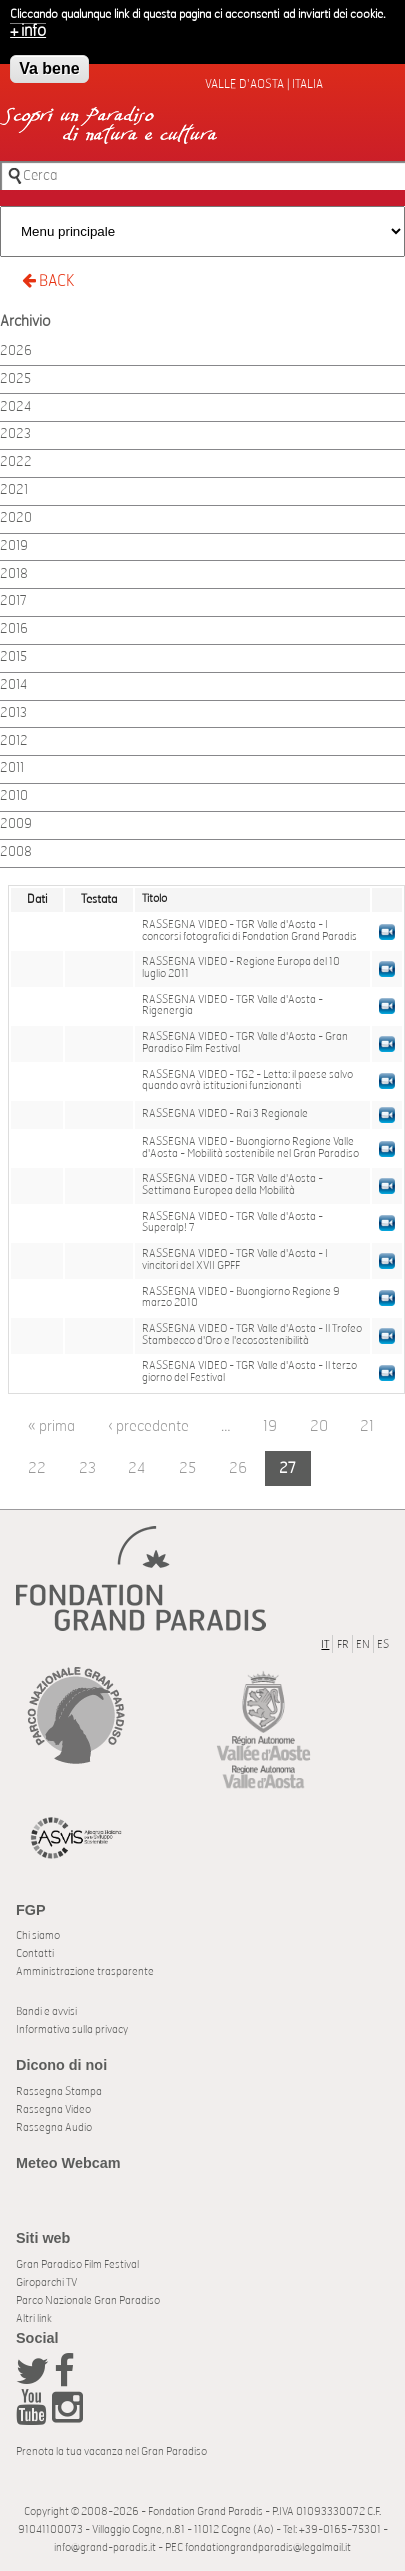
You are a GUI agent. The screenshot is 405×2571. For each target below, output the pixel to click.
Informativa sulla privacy (72, 2029)
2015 (13, 657)
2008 (16, 852)
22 (37, 1468)
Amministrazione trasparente (85, 1971)
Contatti (35, 1953)
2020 (16, 518)
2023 (15, 434)
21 (367, 1426)
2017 (13, 601)
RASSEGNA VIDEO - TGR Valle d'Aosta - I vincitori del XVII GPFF (235, 1260)
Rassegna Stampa (59, 2091)
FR (343, 1644)
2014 (13, 685)
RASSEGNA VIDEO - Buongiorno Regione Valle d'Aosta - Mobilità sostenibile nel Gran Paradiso (250, 1148)
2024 (15, 407)
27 (287, 1468)
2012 (14, 741)
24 (137, 1468)
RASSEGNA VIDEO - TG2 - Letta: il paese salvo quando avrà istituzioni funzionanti (247, 1081)
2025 (15, 379)
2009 (16, 824)
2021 (14, 490)
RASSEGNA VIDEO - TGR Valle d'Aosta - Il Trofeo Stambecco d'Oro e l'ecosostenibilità (252, 1335)
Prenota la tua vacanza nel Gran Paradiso (111, 2451)
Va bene (49, 63)
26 (238, 1468)
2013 (13, 713)
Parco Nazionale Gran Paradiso (88, 2300)
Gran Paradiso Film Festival (77, 2264)
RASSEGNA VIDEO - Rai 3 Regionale (225, 1114)
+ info (28, 26)
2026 (16, 351)
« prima (51, 1426)
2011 (12, 768)
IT (325, 1644)
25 (187, 1468)
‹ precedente (148, 1426)
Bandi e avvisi (46, 2011)
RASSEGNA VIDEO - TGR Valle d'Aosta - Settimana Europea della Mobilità (232, 1185)
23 (87, 1468)
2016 (14, 629)
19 (270, 1426)
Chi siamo (38, 1935)
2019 (14, 546)
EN (363, 1644)
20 (319, 1426)
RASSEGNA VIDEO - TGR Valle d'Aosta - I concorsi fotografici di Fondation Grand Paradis (249, 931)
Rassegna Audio (54, 2127)
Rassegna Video (53, 2109)
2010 (14, 796)
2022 (16, 462)
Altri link (34, 2318)
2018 (14, 574)
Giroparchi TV (46, 2282)
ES (383, 1644)
